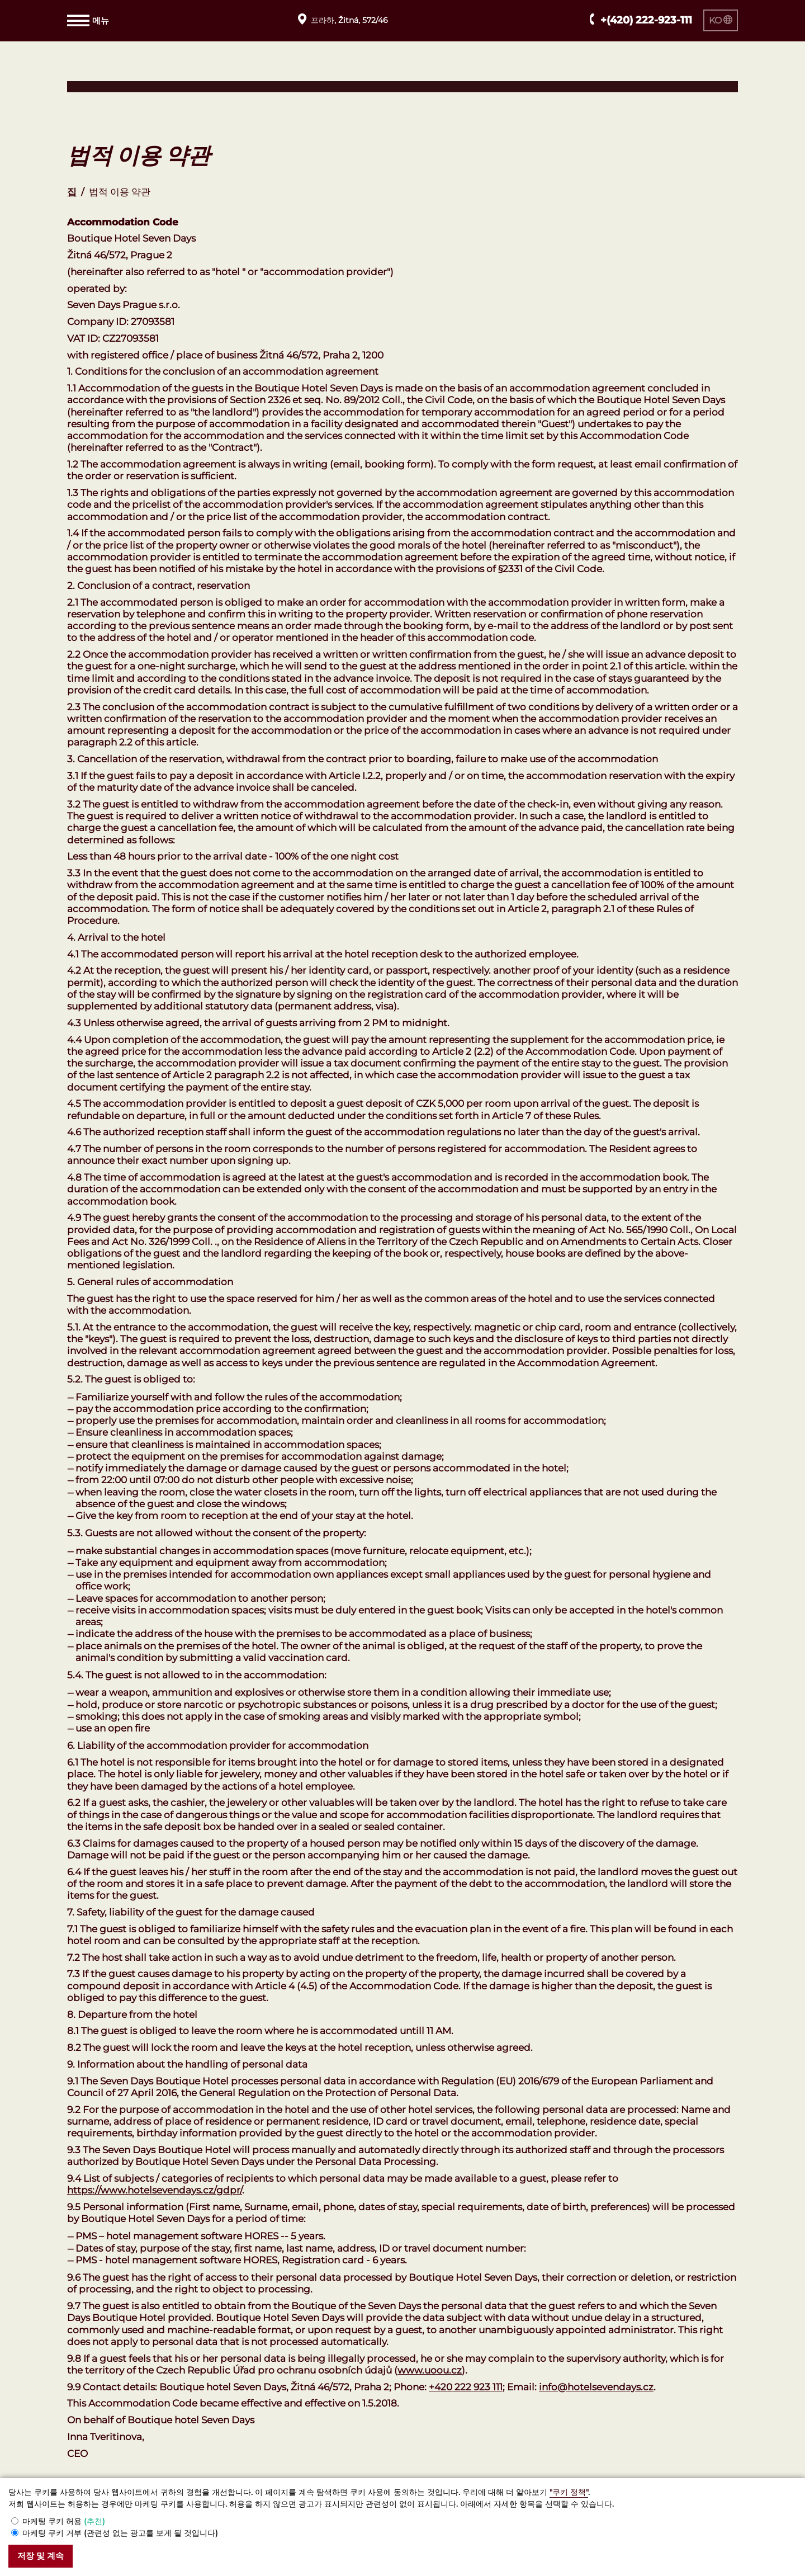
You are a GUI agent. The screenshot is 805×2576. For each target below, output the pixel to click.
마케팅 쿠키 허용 (63, 2520)
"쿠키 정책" (569, 2491)
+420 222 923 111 (466, 2387)
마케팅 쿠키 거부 (120, 2532)
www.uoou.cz (429, 2370)
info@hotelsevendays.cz (596, 2387)
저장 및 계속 (46, 2555)
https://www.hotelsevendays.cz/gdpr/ (154, 2190)
